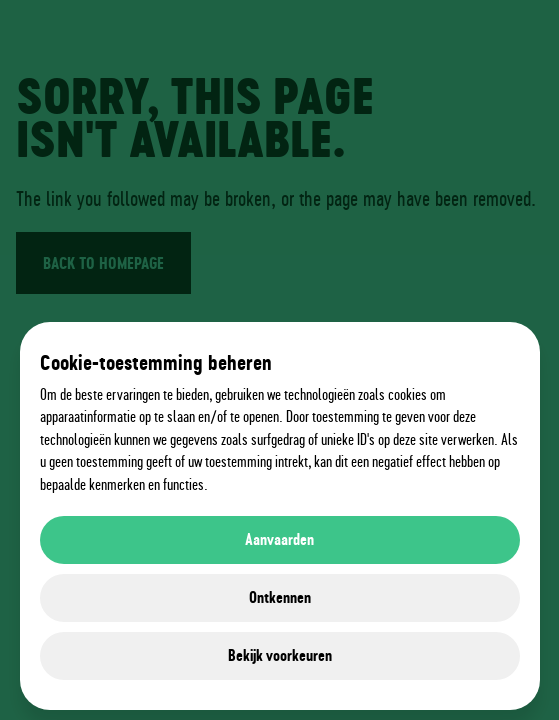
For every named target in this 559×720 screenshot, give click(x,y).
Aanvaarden (279, 539)
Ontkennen (280, 597)
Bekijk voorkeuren (280, 655)
